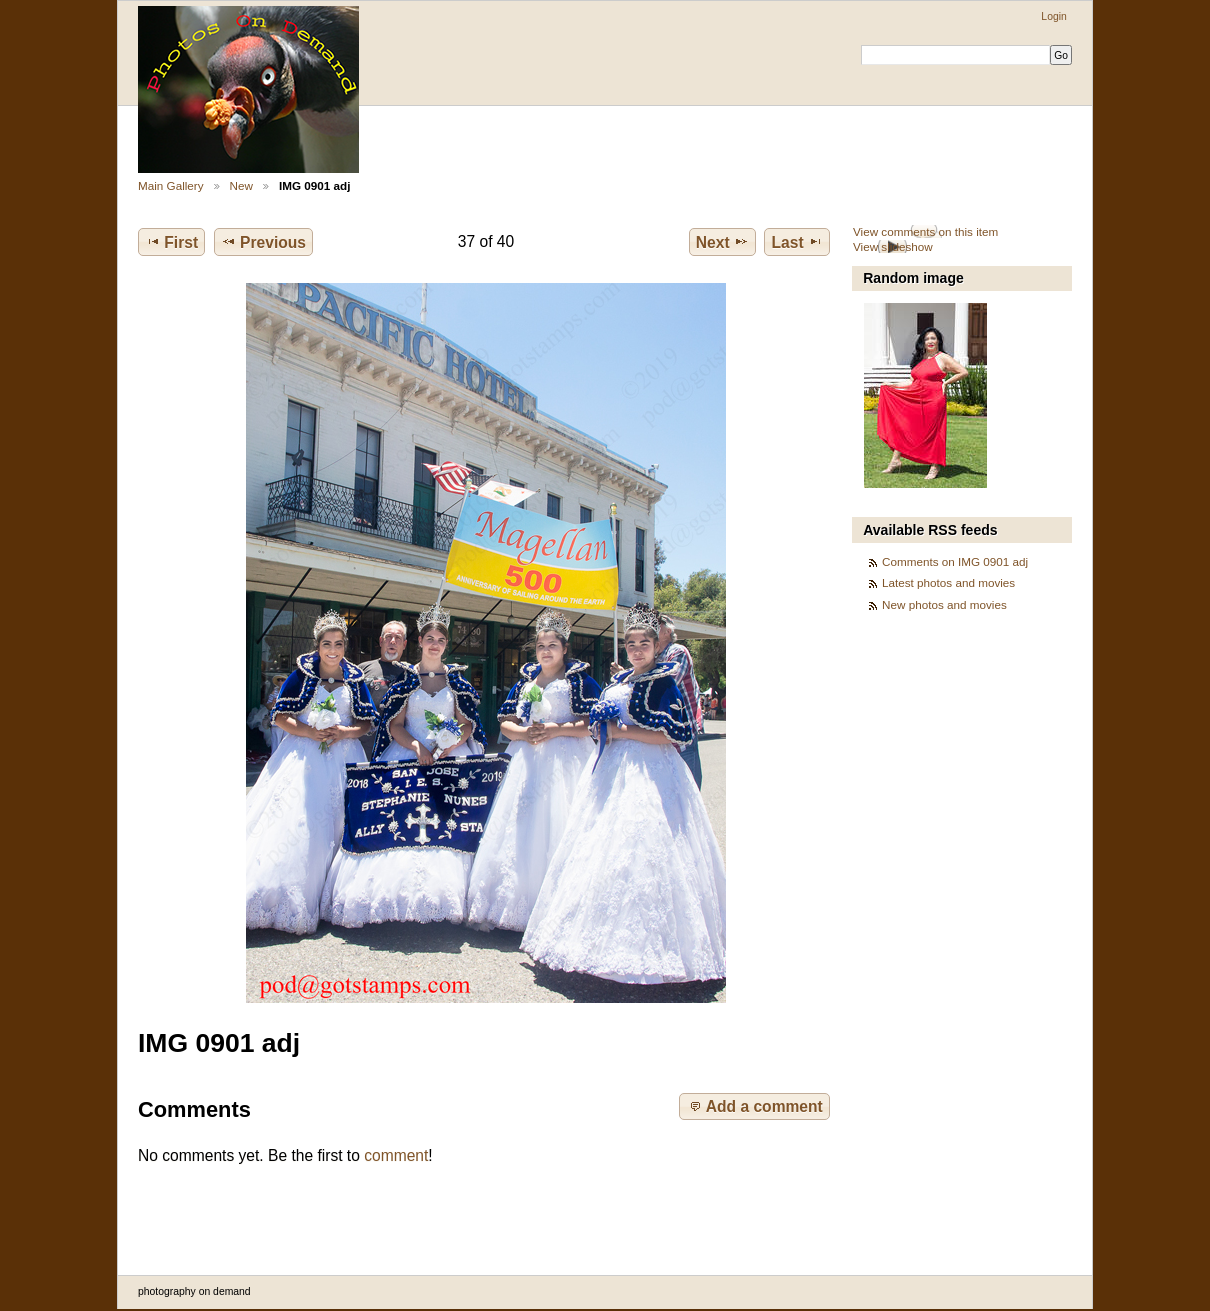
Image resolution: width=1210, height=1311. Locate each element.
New (241, 185)
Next (722, 242)
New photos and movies (944, 604)
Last (797, 242)
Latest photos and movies (948, 582)
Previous (263, 242)
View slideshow (893, 246)
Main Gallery (171, 185)
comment (396, 1155)
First (171, 242)
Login (1053, 16)
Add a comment (755, 1106)
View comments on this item (925, 231)
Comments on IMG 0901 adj (955, 561)
